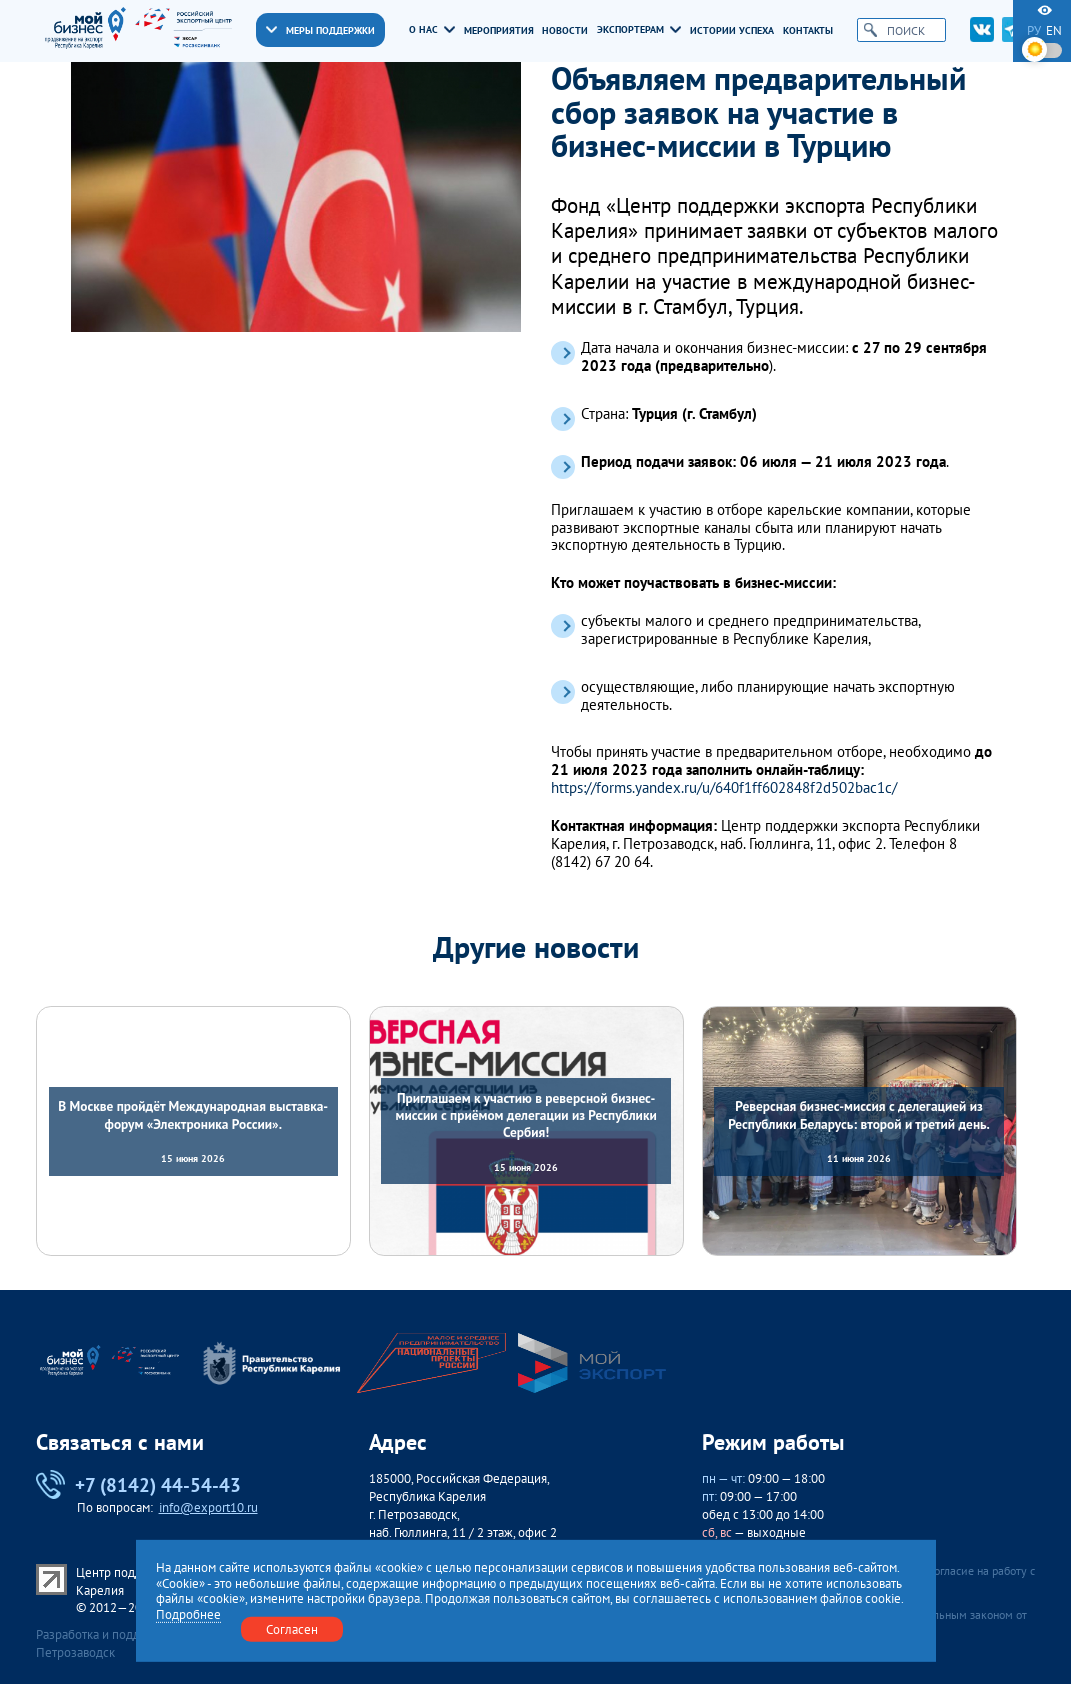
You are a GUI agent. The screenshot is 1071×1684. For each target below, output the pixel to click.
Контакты (808, 31)
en (1054, 30)
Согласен (292, 1628)
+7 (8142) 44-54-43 (138, 1484)
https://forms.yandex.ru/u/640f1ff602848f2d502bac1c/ (724, 788)
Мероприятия (499, 31)
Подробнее (188, 1614)
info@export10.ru (208, 1507)
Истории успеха (732, 31)
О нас (431, 30)
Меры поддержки (320, 30)
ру (1034, 30)
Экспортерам (638, 30)
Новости (565, 31)
